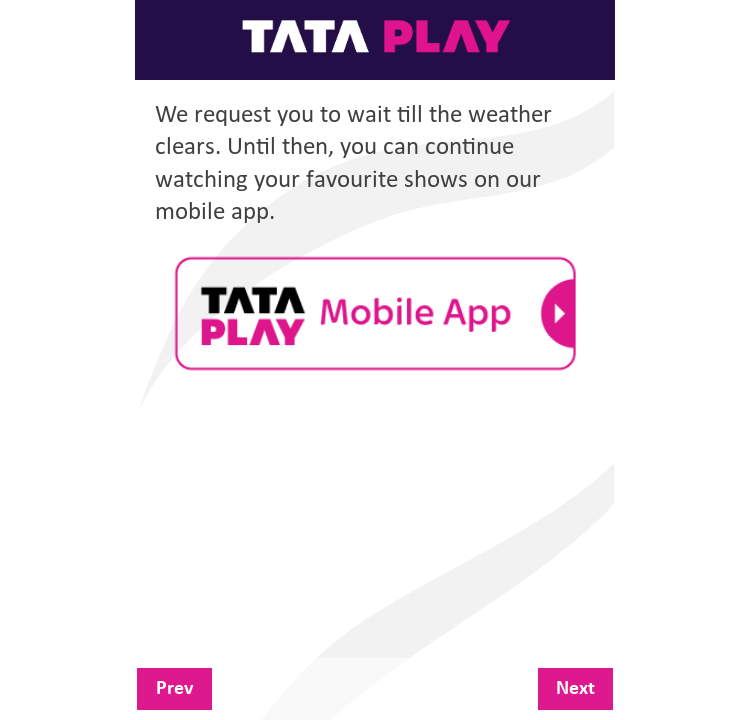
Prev (174, 689)
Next (575, 689)
